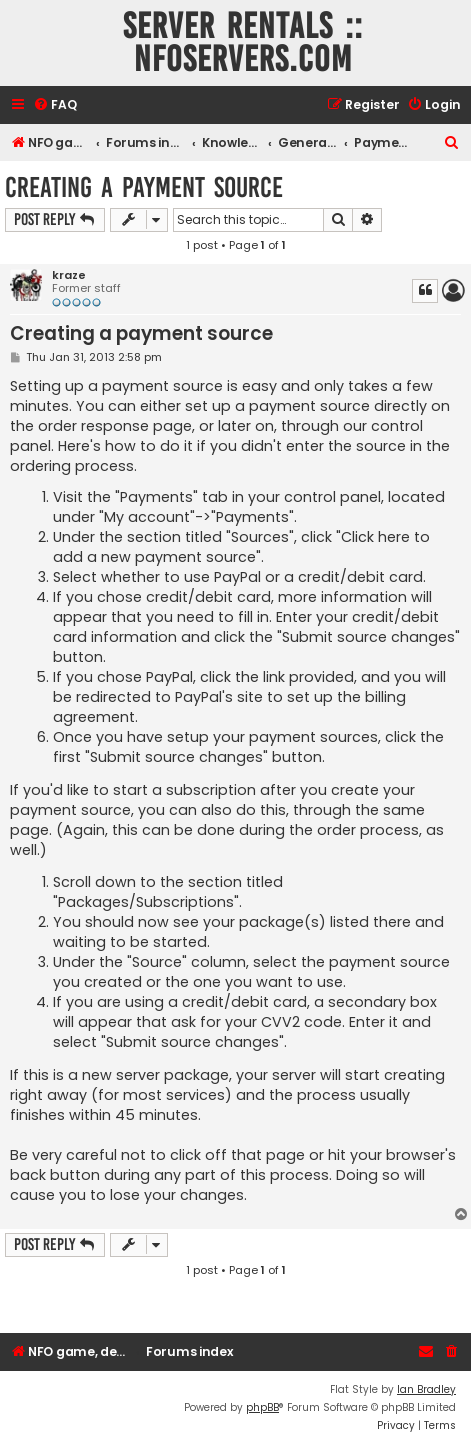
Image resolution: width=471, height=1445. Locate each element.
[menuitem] (55, 105)
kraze (69, 275)
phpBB (262, 1407)
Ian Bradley (426, 1389)
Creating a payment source (144, 187)
